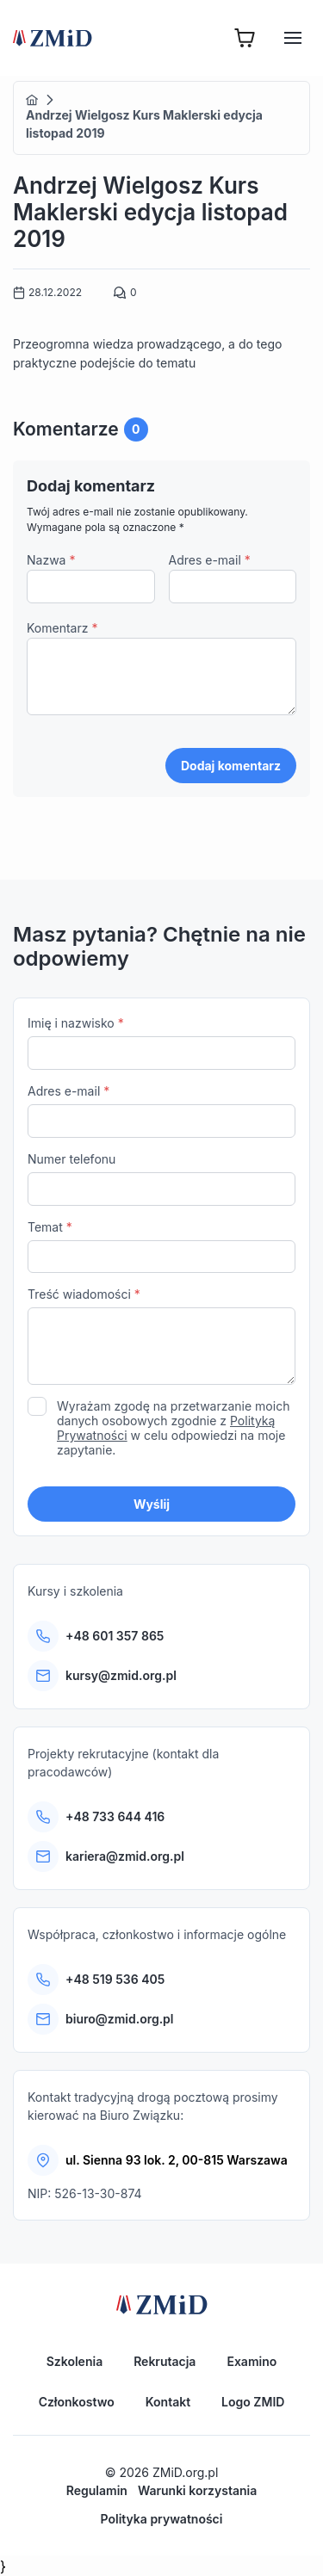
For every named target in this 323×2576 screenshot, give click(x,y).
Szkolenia (74, 2361)
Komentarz (62, 628)
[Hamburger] (293, 38)
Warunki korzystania (197, 2490)
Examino (251, 2361)
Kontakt (168, 2401)
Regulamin (96, 2490)
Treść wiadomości (161, 1338)
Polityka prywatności (162, 2518)
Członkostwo (77, 2401)
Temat (161, 1247)
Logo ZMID (252, 2401)
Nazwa (51, 560)
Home (32, 100)
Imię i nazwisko (161, 1043)
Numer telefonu (161, 1179)
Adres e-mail (210, 560)
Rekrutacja (165, 2361)
